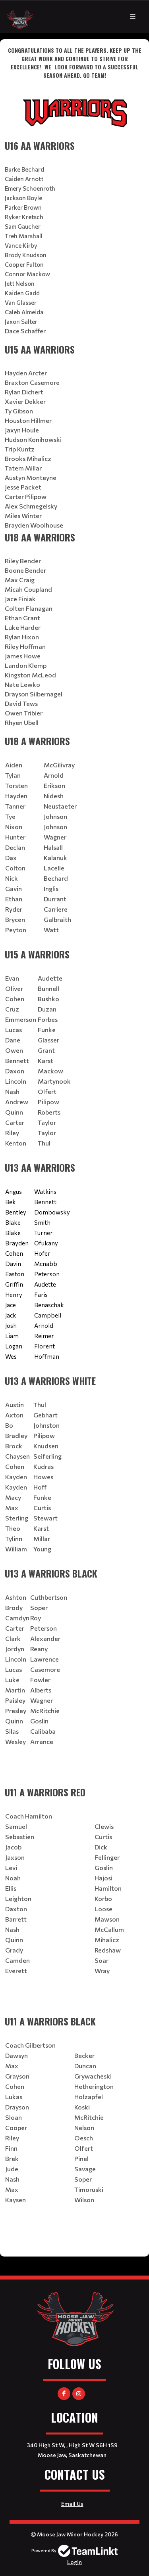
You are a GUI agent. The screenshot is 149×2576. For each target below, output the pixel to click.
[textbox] (74, 88)
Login (74, 2562)
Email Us (72, 2503)
